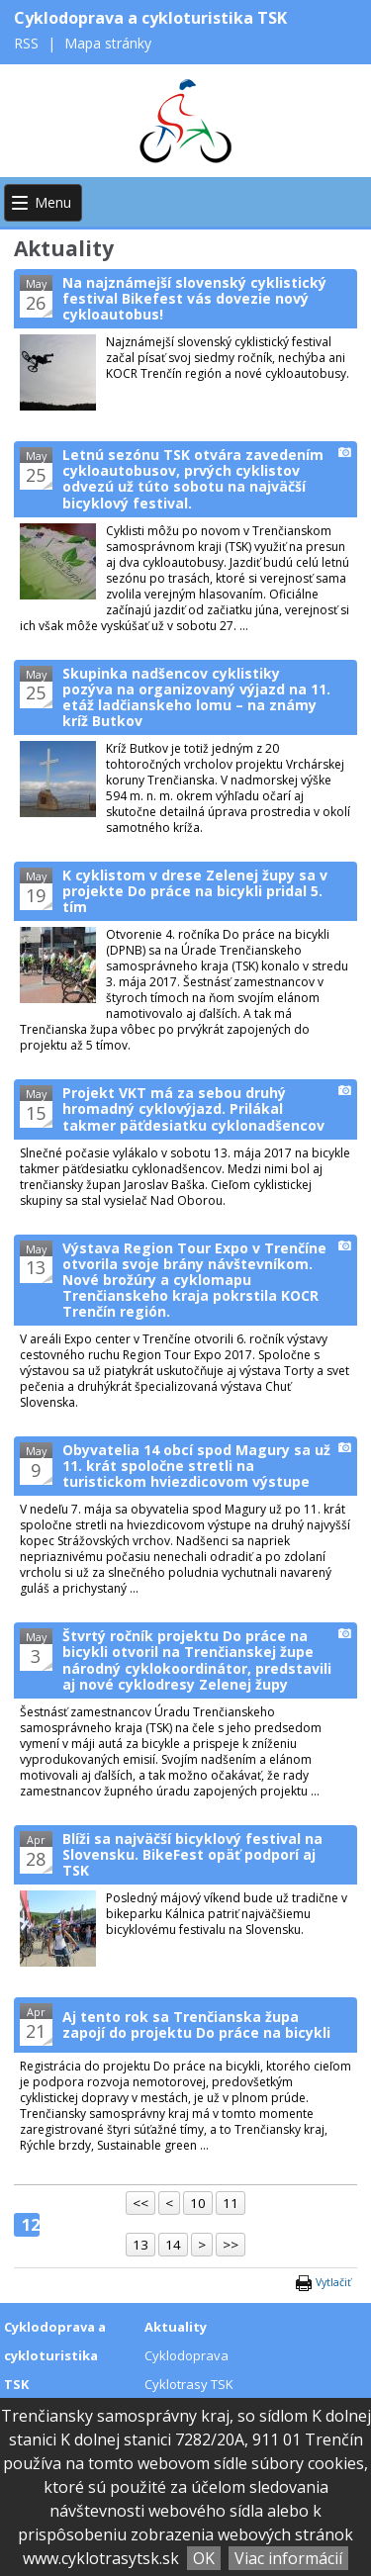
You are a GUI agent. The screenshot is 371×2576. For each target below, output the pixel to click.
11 (230, 2203)
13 (140, 2245)
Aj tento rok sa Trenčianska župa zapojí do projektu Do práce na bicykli (196, 2024)
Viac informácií (288, 2558)
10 (198, 2203)
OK (204, 2558)
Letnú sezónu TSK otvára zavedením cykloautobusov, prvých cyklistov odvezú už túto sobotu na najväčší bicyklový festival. (193, 478)
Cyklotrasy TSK (188, 2384)
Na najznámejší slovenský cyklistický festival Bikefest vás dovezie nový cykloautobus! (194, 298)
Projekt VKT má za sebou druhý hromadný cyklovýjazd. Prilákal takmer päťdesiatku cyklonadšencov (193, 1108)
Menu (53, 202)
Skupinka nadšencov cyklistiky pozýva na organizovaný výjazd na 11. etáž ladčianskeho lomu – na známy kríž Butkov (196, 697)
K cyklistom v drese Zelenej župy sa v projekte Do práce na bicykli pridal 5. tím (194, 891)
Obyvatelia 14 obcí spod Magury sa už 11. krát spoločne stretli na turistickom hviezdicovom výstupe (196, 1465)
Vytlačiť (333, 2282)
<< (140, 2203)
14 (173, 2245)
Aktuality (175, 2327)
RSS (28, 43)
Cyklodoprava (186, 2355)
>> (230, 2245)
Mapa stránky (107, 43)
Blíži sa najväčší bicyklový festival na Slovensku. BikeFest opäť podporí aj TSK (192, 1854)
